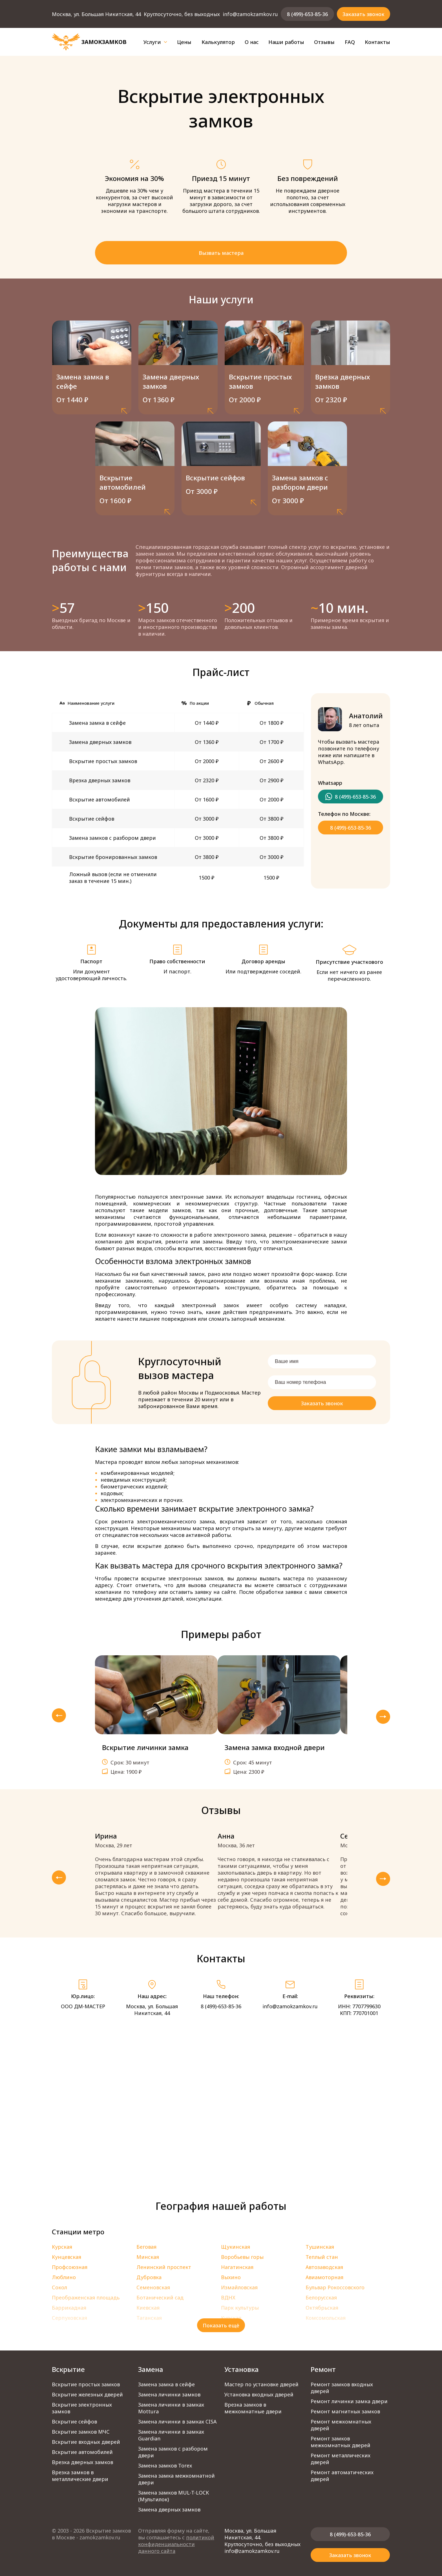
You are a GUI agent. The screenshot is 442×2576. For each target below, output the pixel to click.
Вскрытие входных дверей (86, 2441)
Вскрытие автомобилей (82, 2452)
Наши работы (286, 42)
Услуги (155, 42)
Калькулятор (218, 42)
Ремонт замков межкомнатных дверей (340, 2442)
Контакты (377, 42)
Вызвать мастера (221, 252)
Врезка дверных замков (82, 2462)
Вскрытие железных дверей (87, 2394)
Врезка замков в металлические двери (80, 2475)
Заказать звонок (363, 14)
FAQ (350, 42)
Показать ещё (221, 2325)
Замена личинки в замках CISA (177, 2421)
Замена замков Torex (165, 2465)
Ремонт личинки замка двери (349, 2401)
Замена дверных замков (169, 2509)
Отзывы (324, 42)
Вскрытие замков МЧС (81, 2431)
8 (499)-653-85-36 (307, 14)
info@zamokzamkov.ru (250, 14)
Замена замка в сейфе (166, 2384)
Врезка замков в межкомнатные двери (253, 2408)
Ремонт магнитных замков (345, 2411)
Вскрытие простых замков (86, 2384)
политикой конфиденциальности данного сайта (176, 2544)
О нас (251, 42)
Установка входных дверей (258, 2394)
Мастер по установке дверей (261, 2384)
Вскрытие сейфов (74, 2421)
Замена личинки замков (169, 2394)
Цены (184, 42)
